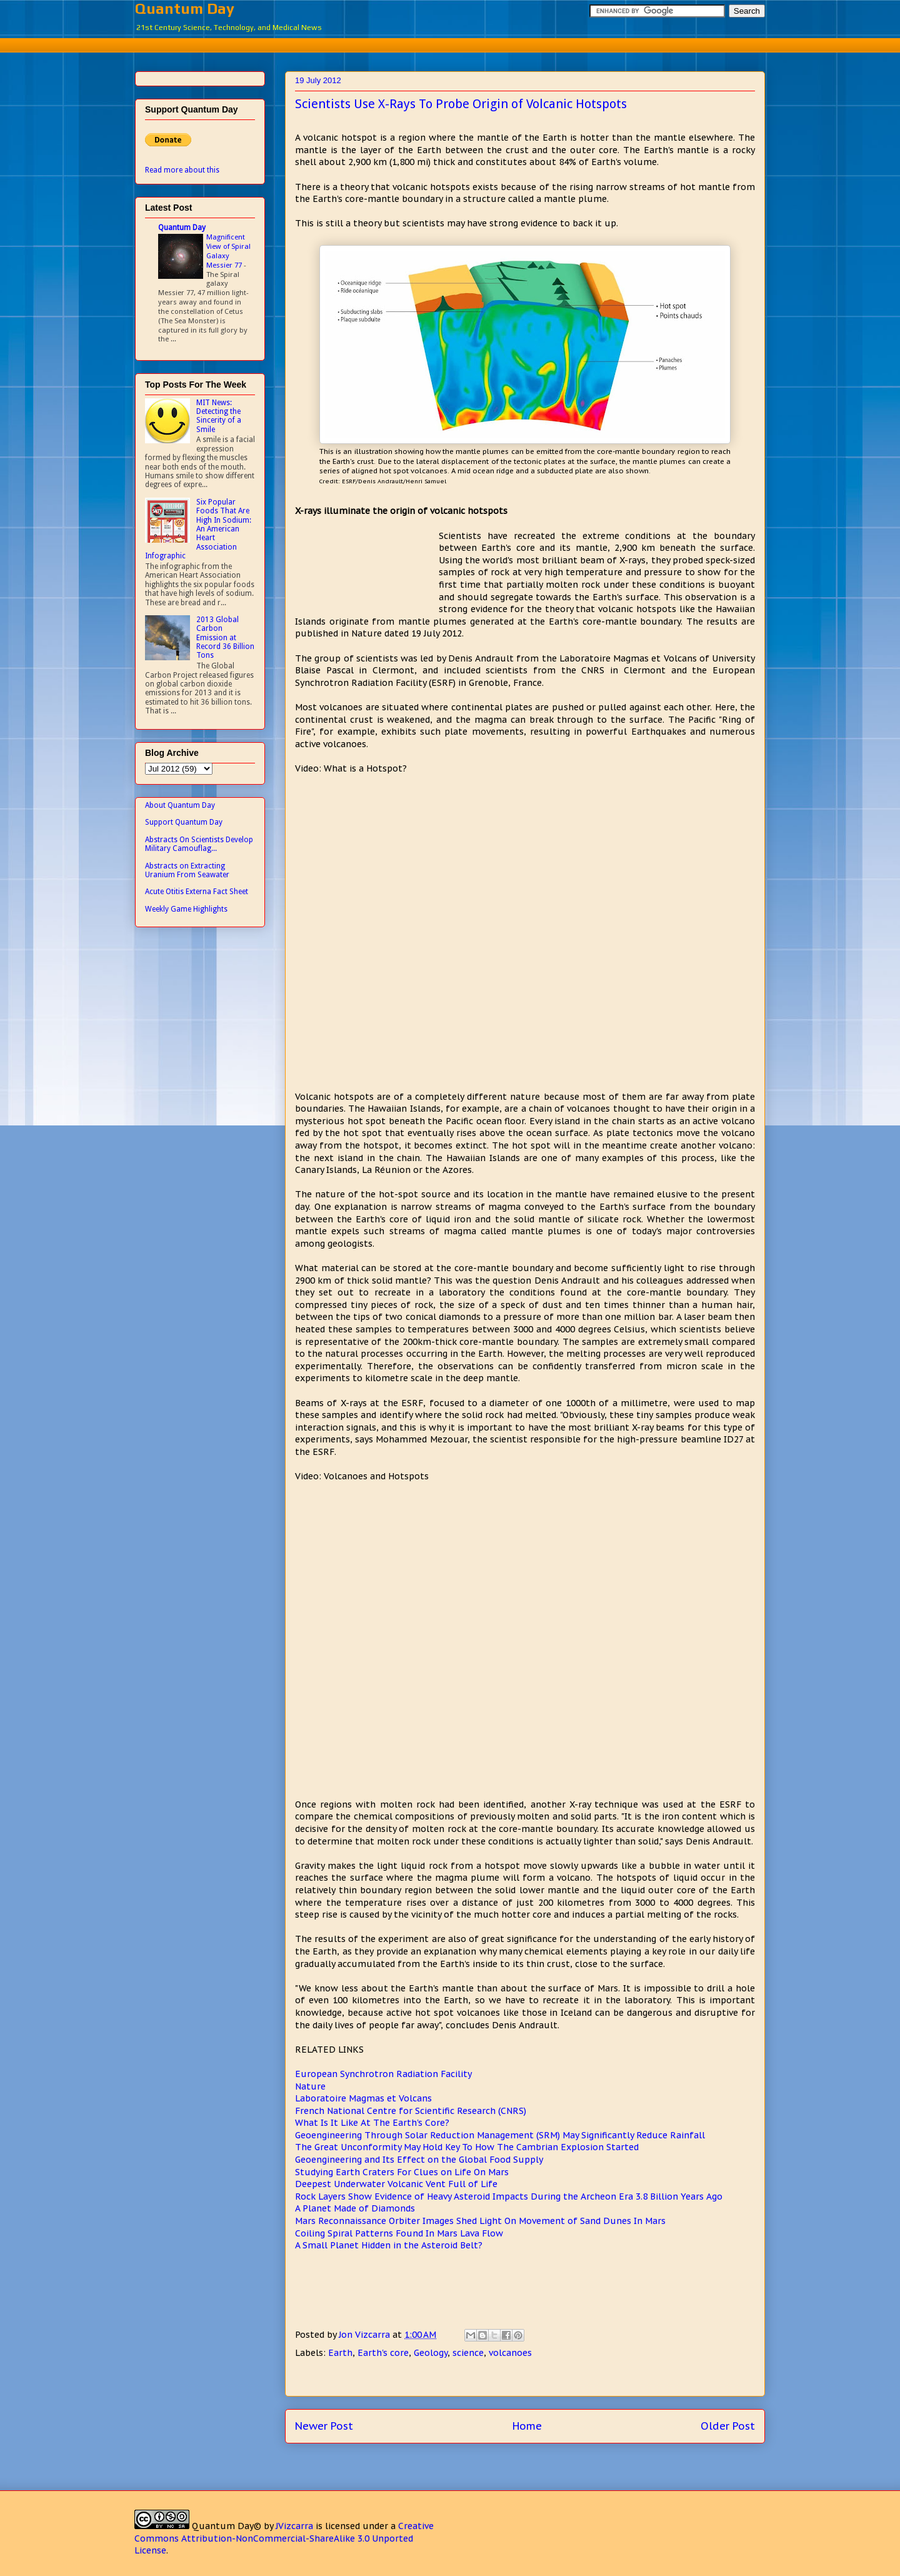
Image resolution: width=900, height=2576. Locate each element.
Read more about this (182, 170)
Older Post (728, 2426)
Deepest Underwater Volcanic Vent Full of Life (396, 2184)
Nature (310, 2086)
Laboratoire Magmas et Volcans (363, 2098)
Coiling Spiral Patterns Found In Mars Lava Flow (399, 2233)
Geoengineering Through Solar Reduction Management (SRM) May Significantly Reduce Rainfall (500, 2135)
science (468, 2352)
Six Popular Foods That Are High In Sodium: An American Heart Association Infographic (198, 529)
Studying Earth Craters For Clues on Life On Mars (402, 2172)
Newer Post (324, 2426)
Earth (340, 2352)
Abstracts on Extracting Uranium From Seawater (187, 870)
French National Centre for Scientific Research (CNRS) (410, 2110)
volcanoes (510, 2352)
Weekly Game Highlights (186, 909)
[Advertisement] (450, 43)
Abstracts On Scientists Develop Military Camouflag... (199, 844)
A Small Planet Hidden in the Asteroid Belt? (388, 2245)
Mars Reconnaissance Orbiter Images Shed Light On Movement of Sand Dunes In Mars (480, 2220)
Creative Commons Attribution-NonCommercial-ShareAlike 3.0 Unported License (284, 2538)
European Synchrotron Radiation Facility (383, 2074)
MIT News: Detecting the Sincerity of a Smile (218, 416)
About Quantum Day (180, 805)
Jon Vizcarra (365, 2334)
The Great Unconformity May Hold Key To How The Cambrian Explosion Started (467, 2147)
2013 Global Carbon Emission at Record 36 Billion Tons (225, 637)
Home (527, 2426)
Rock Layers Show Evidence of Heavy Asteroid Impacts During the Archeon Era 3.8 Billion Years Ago (508, 2196)
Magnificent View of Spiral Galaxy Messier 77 (228, 251)
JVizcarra (294, 2526)
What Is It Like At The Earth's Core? (372, 2122)
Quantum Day (184, 8)
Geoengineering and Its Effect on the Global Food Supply (419, 2159)
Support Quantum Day (183, 822)
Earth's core (383, 2352)
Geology (431, 2352)
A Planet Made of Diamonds (355, 2208)
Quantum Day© (226, 2526)
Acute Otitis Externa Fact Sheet (196, 891)
